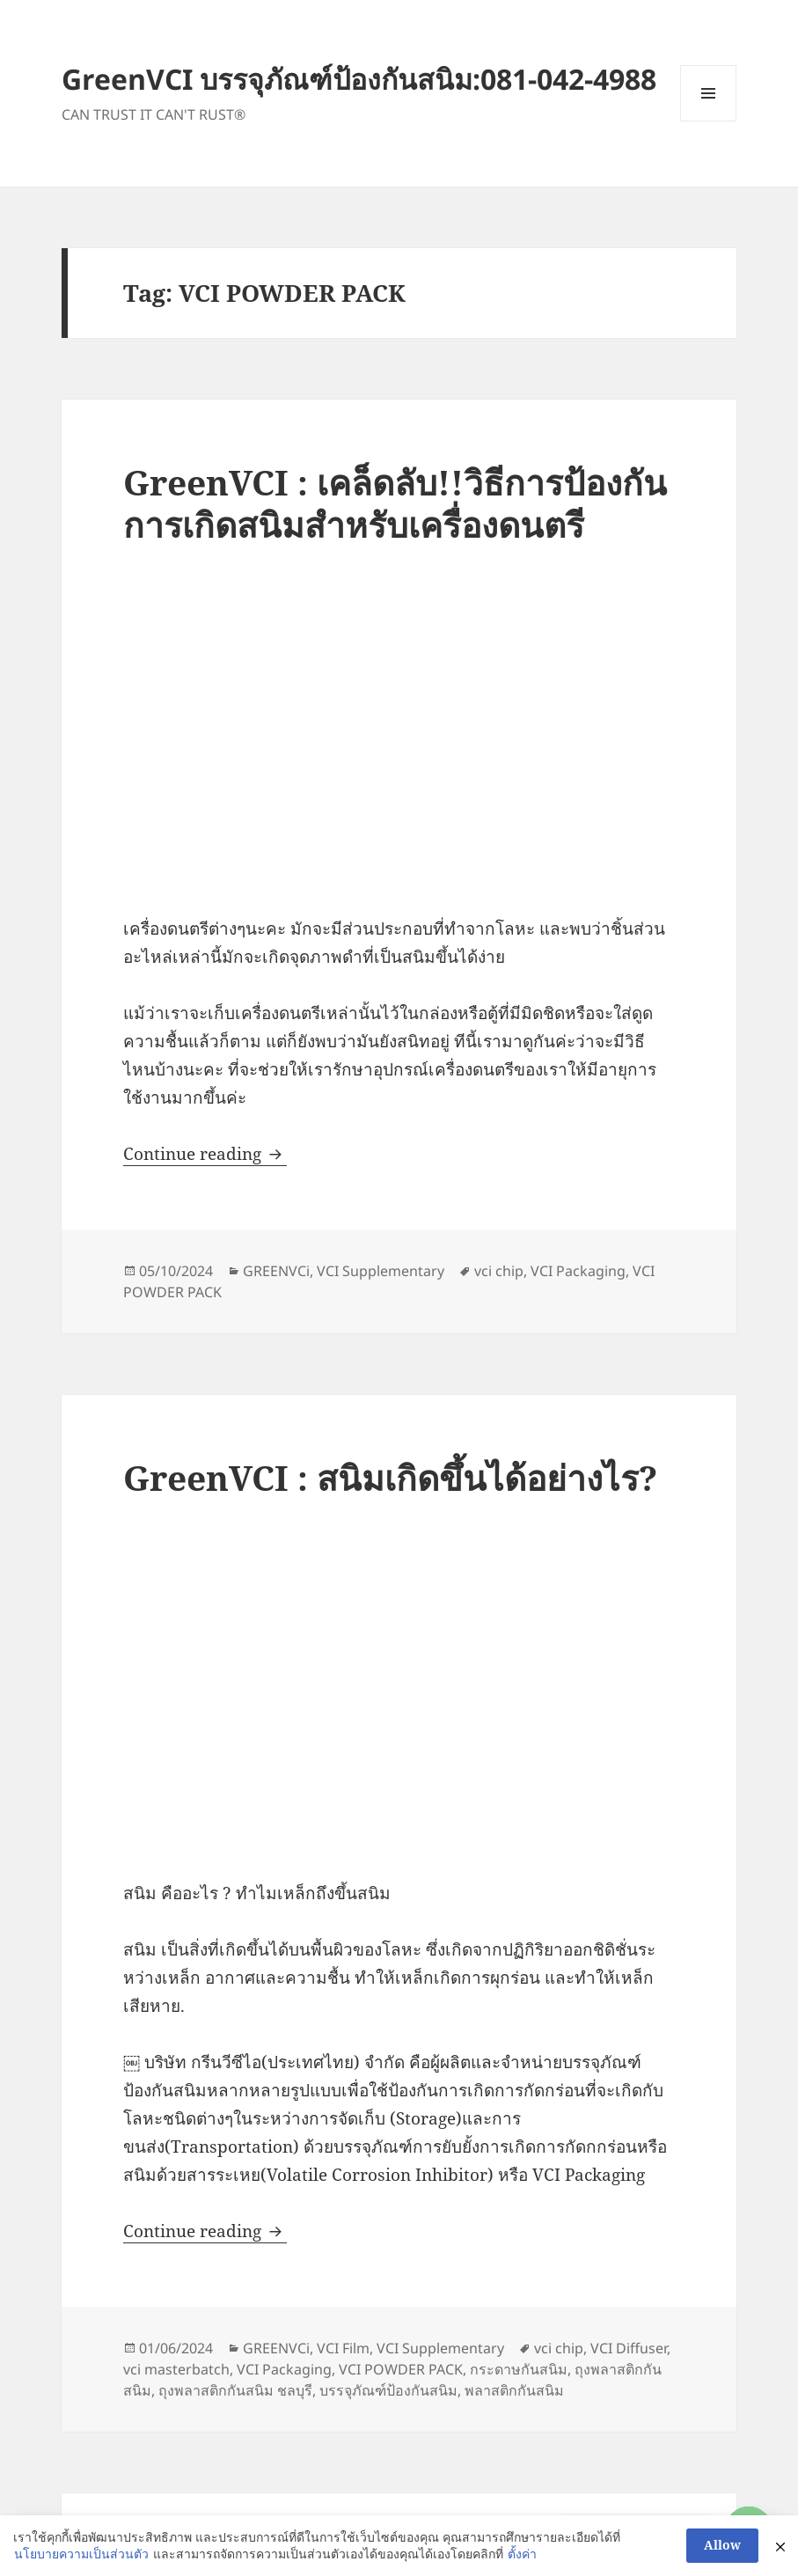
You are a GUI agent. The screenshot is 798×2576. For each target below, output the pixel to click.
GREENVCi (276, 1271)
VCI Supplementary (380, 1271)
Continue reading (205, 1153)
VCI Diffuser (628, 2348)
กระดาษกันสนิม (518, 2369)
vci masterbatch (176, 2369)
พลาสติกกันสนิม (514, 2390)
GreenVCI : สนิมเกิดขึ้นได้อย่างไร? (390, 1477)
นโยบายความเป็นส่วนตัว (81, 2553)
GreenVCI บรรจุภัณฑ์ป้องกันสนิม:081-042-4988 (359, 79)
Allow (722, 2544)
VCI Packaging (578, 1271)
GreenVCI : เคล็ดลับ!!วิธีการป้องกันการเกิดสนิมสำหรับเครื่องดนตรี (395, 503)
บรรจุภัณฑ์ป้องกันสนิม (388, 2390)
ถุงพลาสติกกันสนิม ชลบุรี (235, 2390)
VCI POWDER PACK (401, 2369)
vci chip (498, 1271)
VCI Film (343, 2348)
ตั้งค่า (522, 2553)
